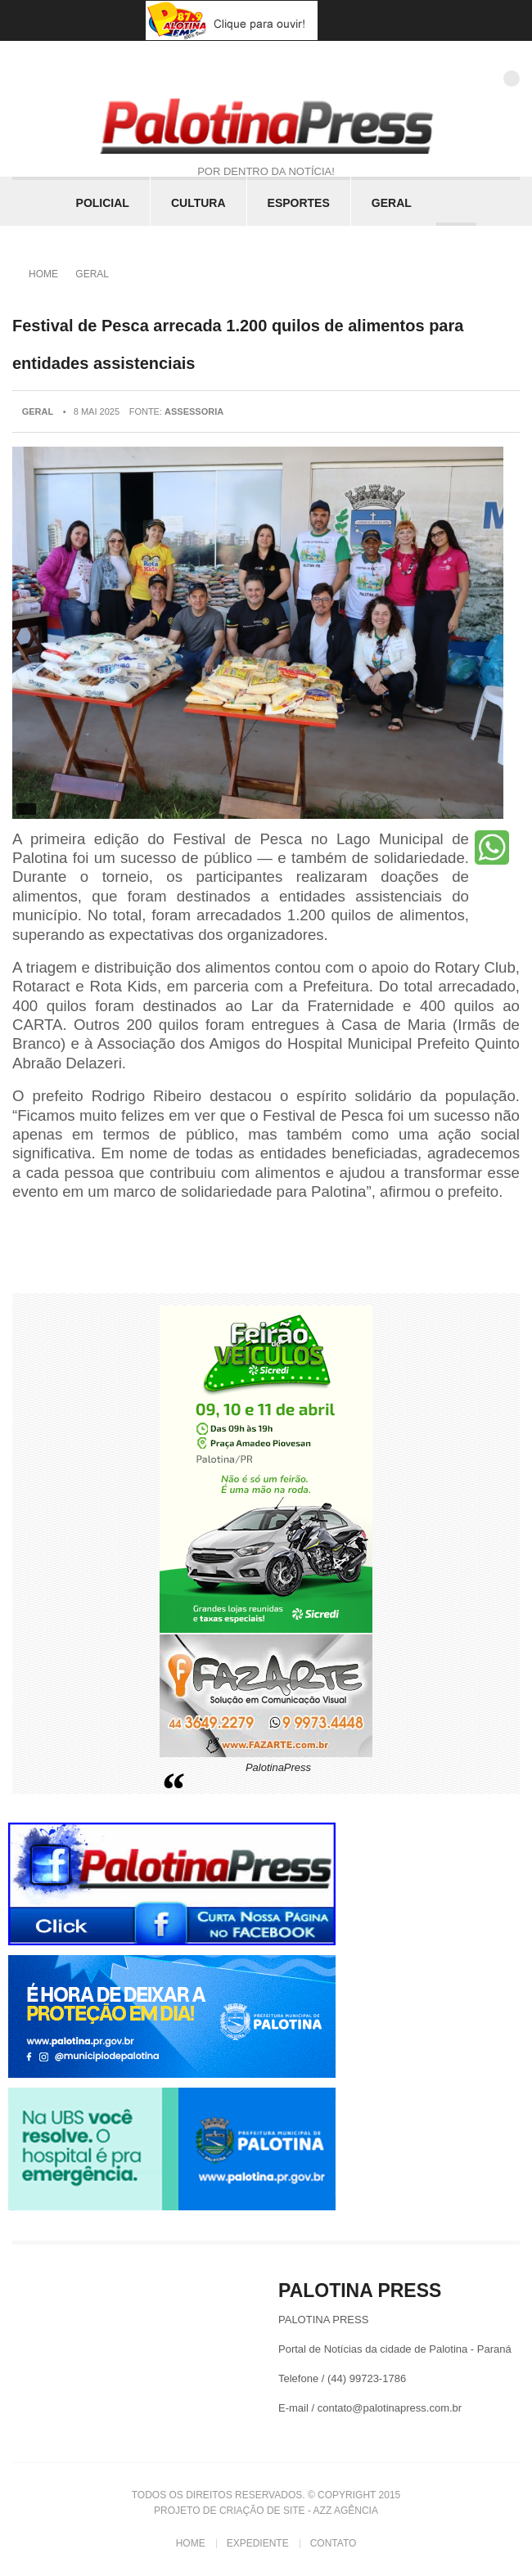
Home (43, 274)
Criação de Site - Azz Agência (298, 2510)
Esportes (299, 202)
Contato (333, 2543)
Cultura (198, 202)
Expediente (258, 2543)
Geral (392, 202)
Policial (102, 202)
